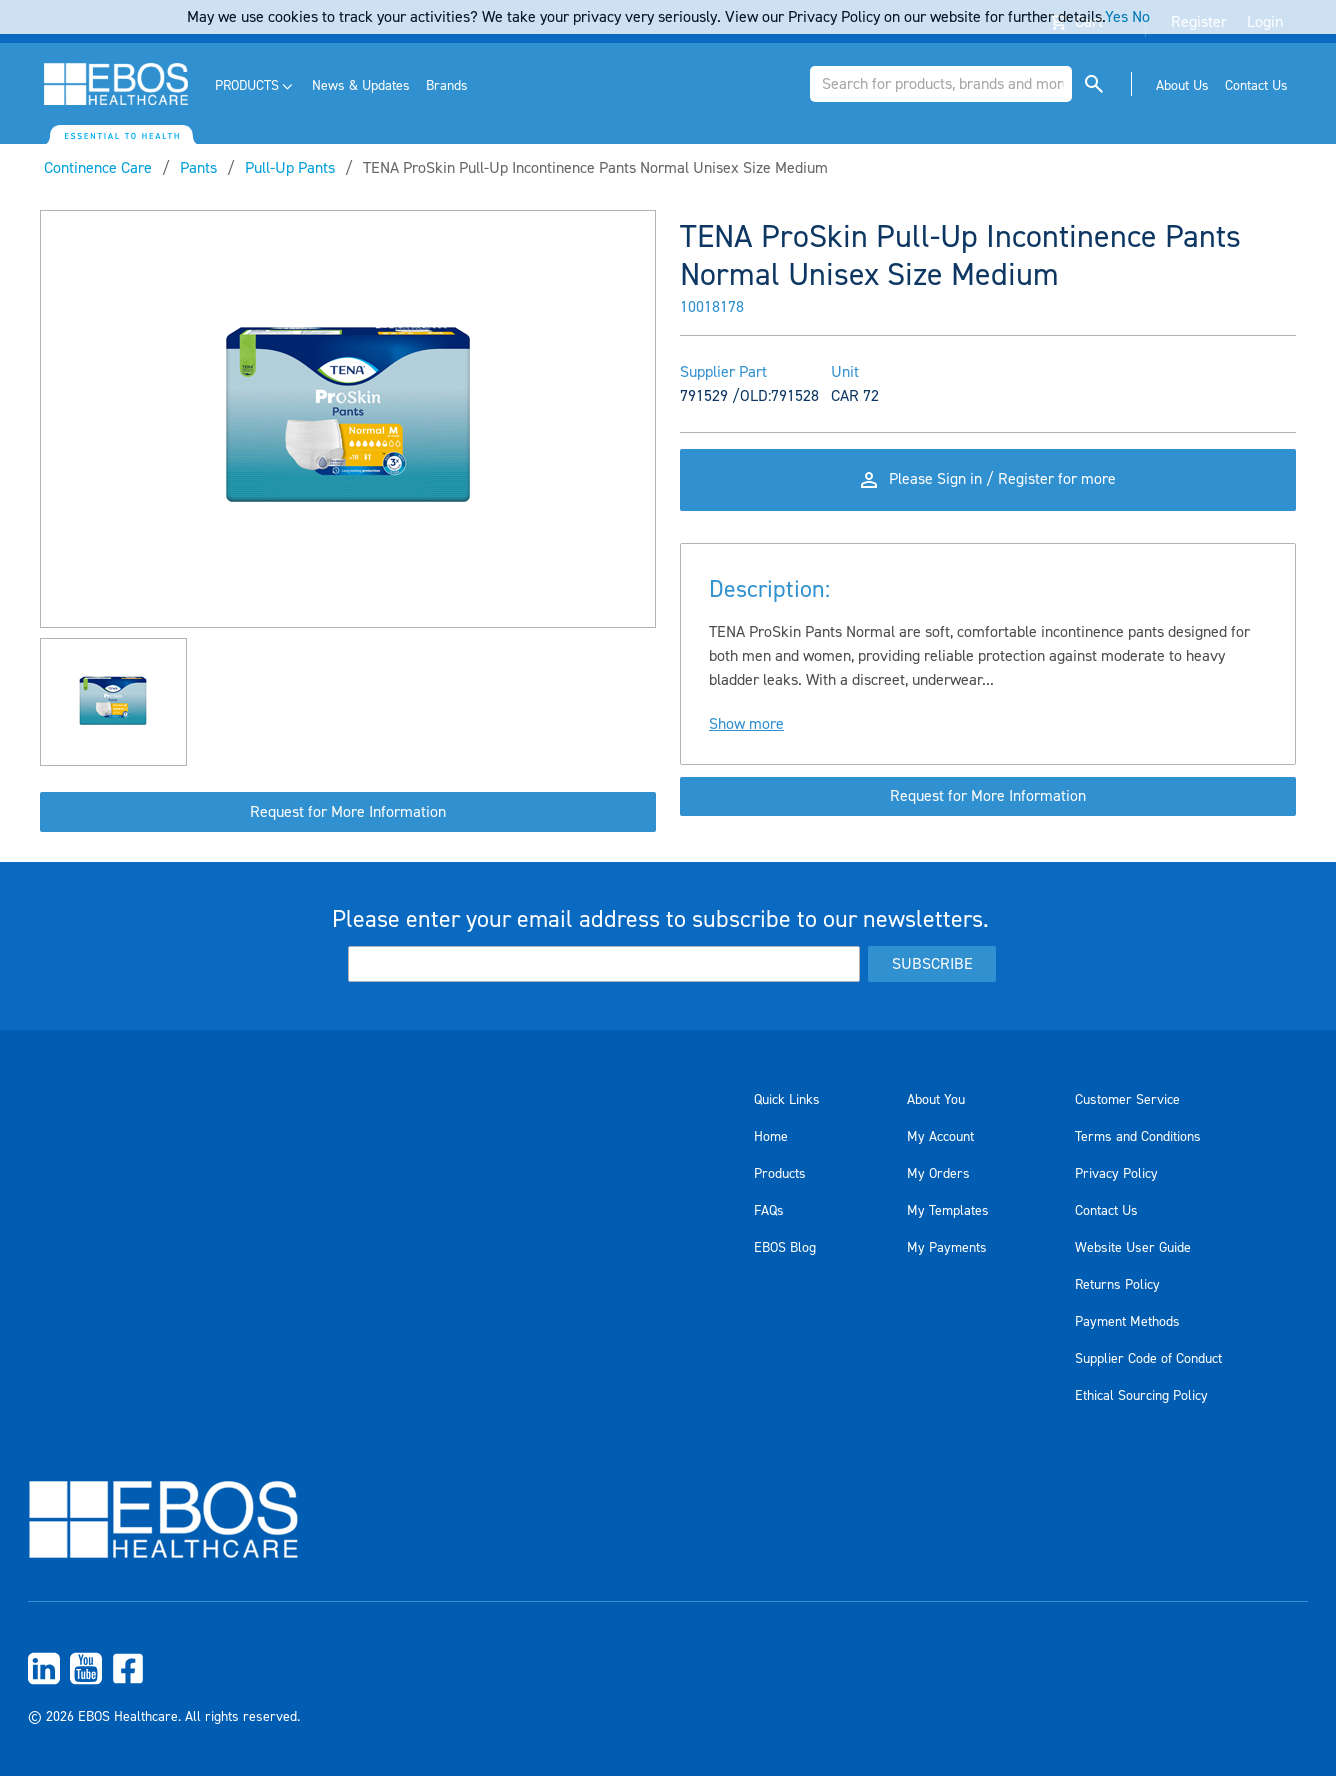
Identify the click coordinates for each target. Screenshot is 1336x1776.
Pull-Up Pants (290, 168)
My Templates (948, 1211)
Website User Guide (1133, 1248)
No (1141, 17)
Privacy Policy (1116, 1174)
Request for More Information (348, 812)
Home (771, 1137)
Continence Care (98, 168)
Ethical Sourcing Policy (1141, 1396)
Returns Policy (1117, 1285)
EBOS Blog (785, 1248)
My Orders (938, 1174)
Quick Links (787, 1100)
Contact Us (1106, 1211)
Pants (198, 168)
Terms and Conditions (1138, 1137)
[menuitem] (255, 86)
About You (936, 1100)
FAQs (769, 1211)
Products (780, 1174)
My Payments (947, 1248)
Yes (1116, 17)
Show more (746, 726)
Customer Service (1127, 1100)
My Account (940, 1137)
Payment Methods (1127, 1322)
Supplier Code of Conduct (1148, 1359)
